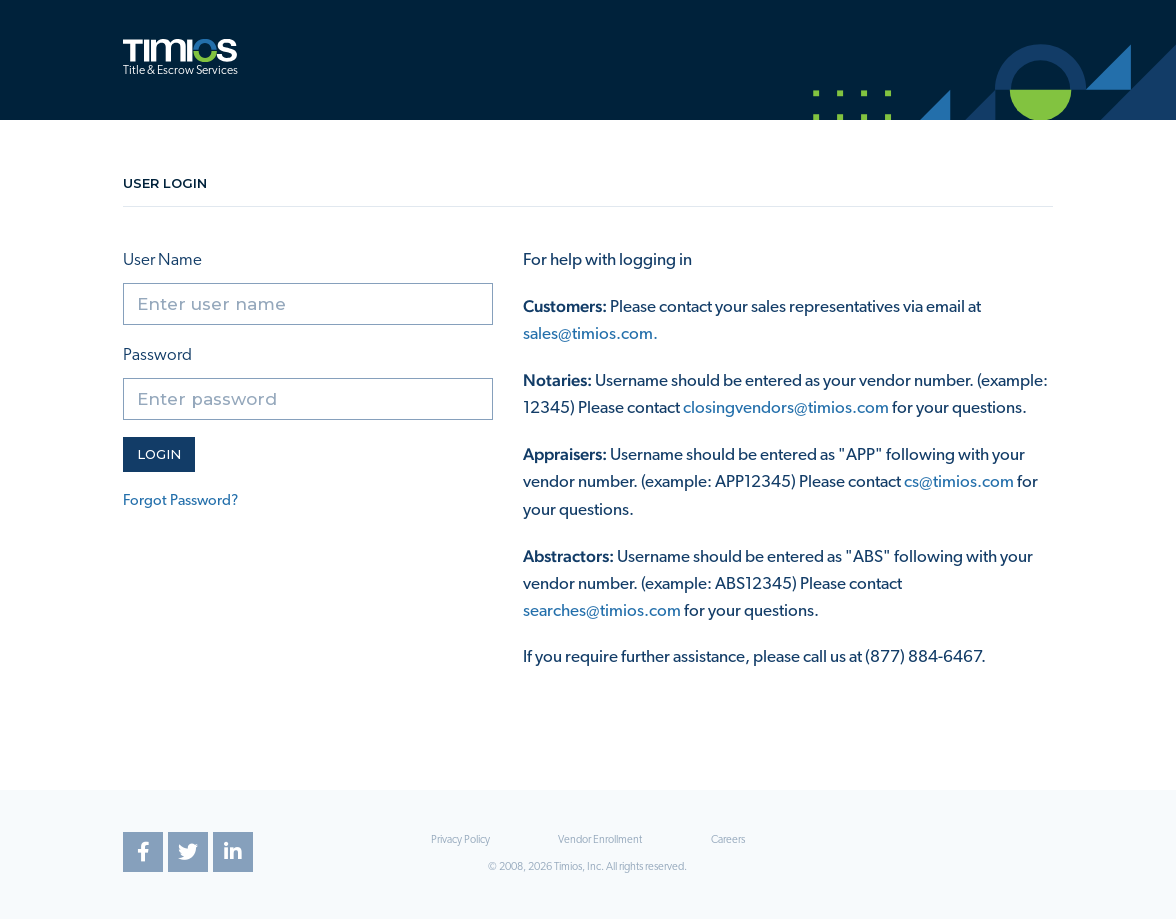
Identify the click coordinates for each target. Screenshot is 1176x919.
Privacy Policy (460, 840)
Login (159, 454)
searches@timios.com (602, 611)
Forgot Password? (180, 501)
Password (157, 355)
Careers (728, 840)
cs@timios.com (959, 482)
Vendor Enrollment (600, 840)
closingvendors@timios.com (786, 408)
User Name (162, 260)
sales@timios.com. (590, 334)
